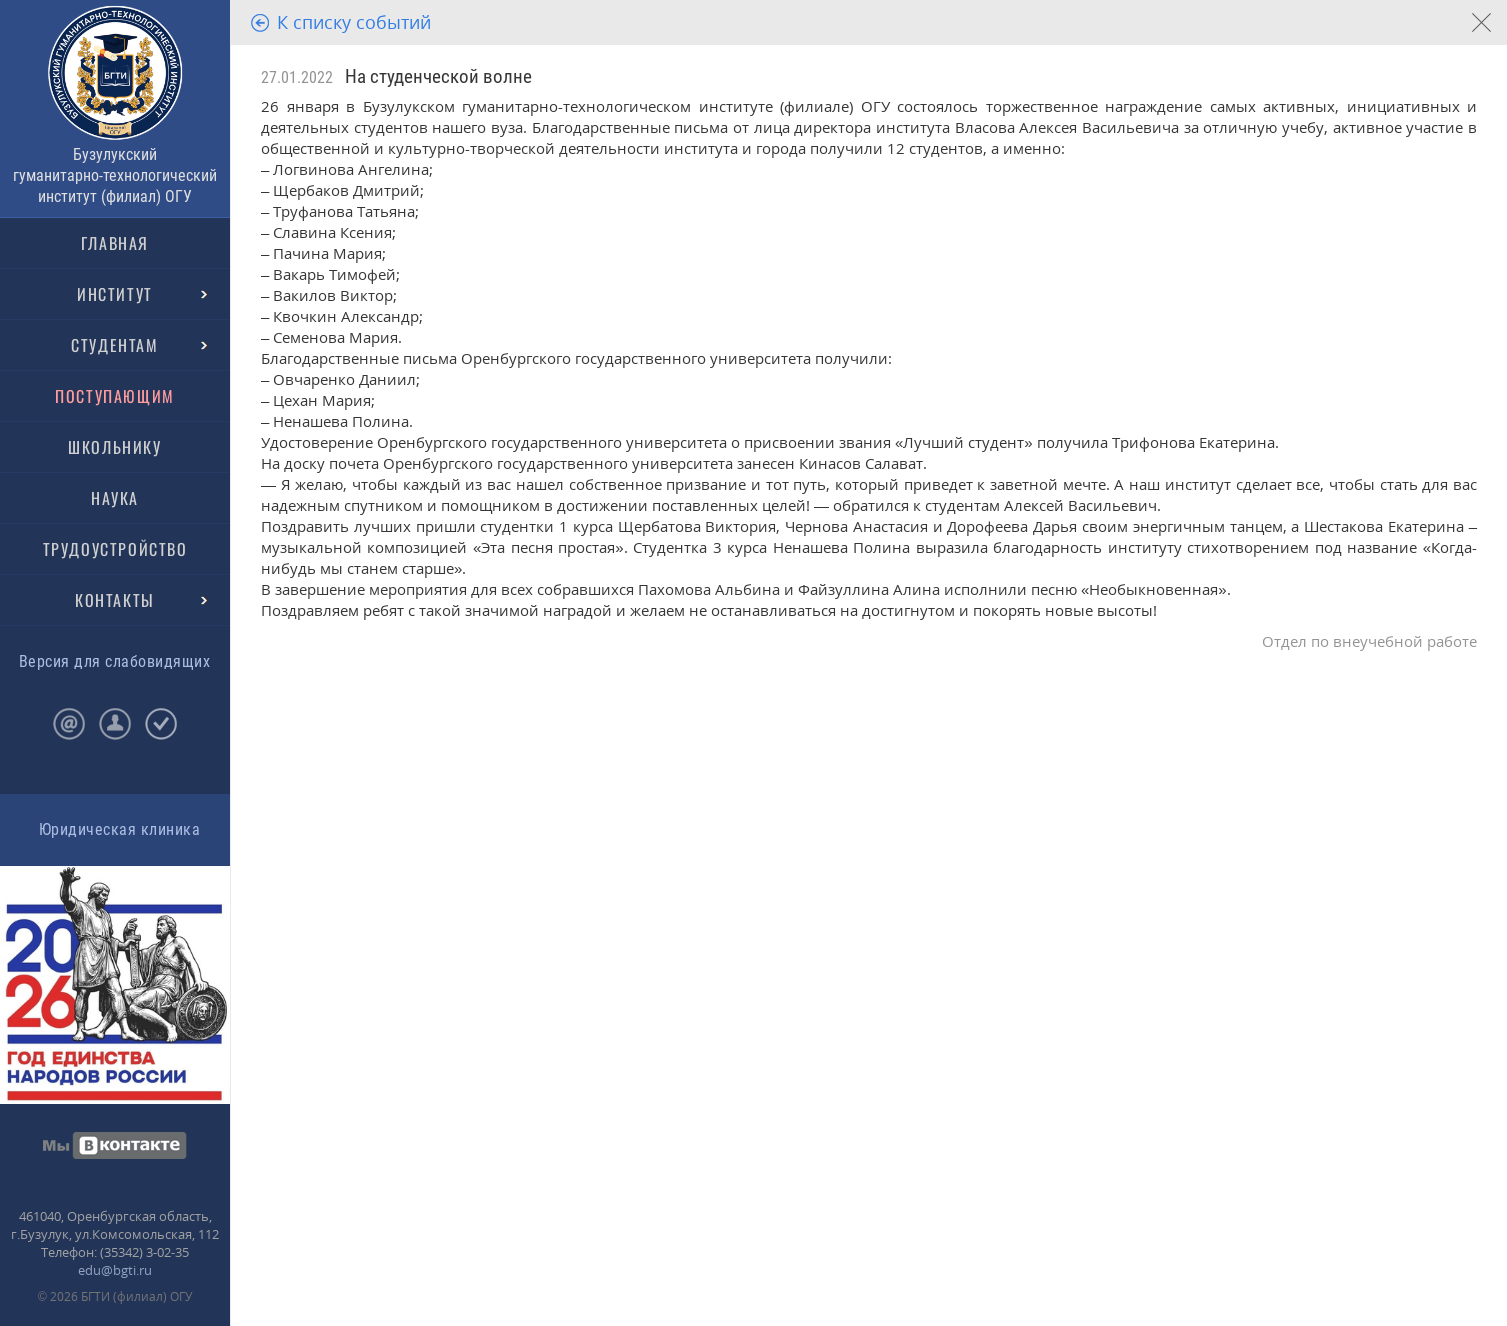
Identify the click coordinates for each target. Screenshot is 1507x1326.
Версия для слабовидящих (114, 661)
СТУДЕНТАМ (114, 345)
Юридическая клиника (119, 829)
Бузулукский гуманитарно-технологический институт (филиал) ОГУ (115, 175)
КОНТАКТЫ (115, 600)
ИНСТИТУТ (115, 294)
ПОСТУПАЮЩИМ (115, 396)
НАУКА (115, 498)
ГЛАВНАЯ (115, 243)
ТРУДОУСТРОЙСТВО (115, 549)
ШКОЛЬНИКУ (114, 447)
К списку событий (354, 22)
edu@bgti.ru (115, 1270)
